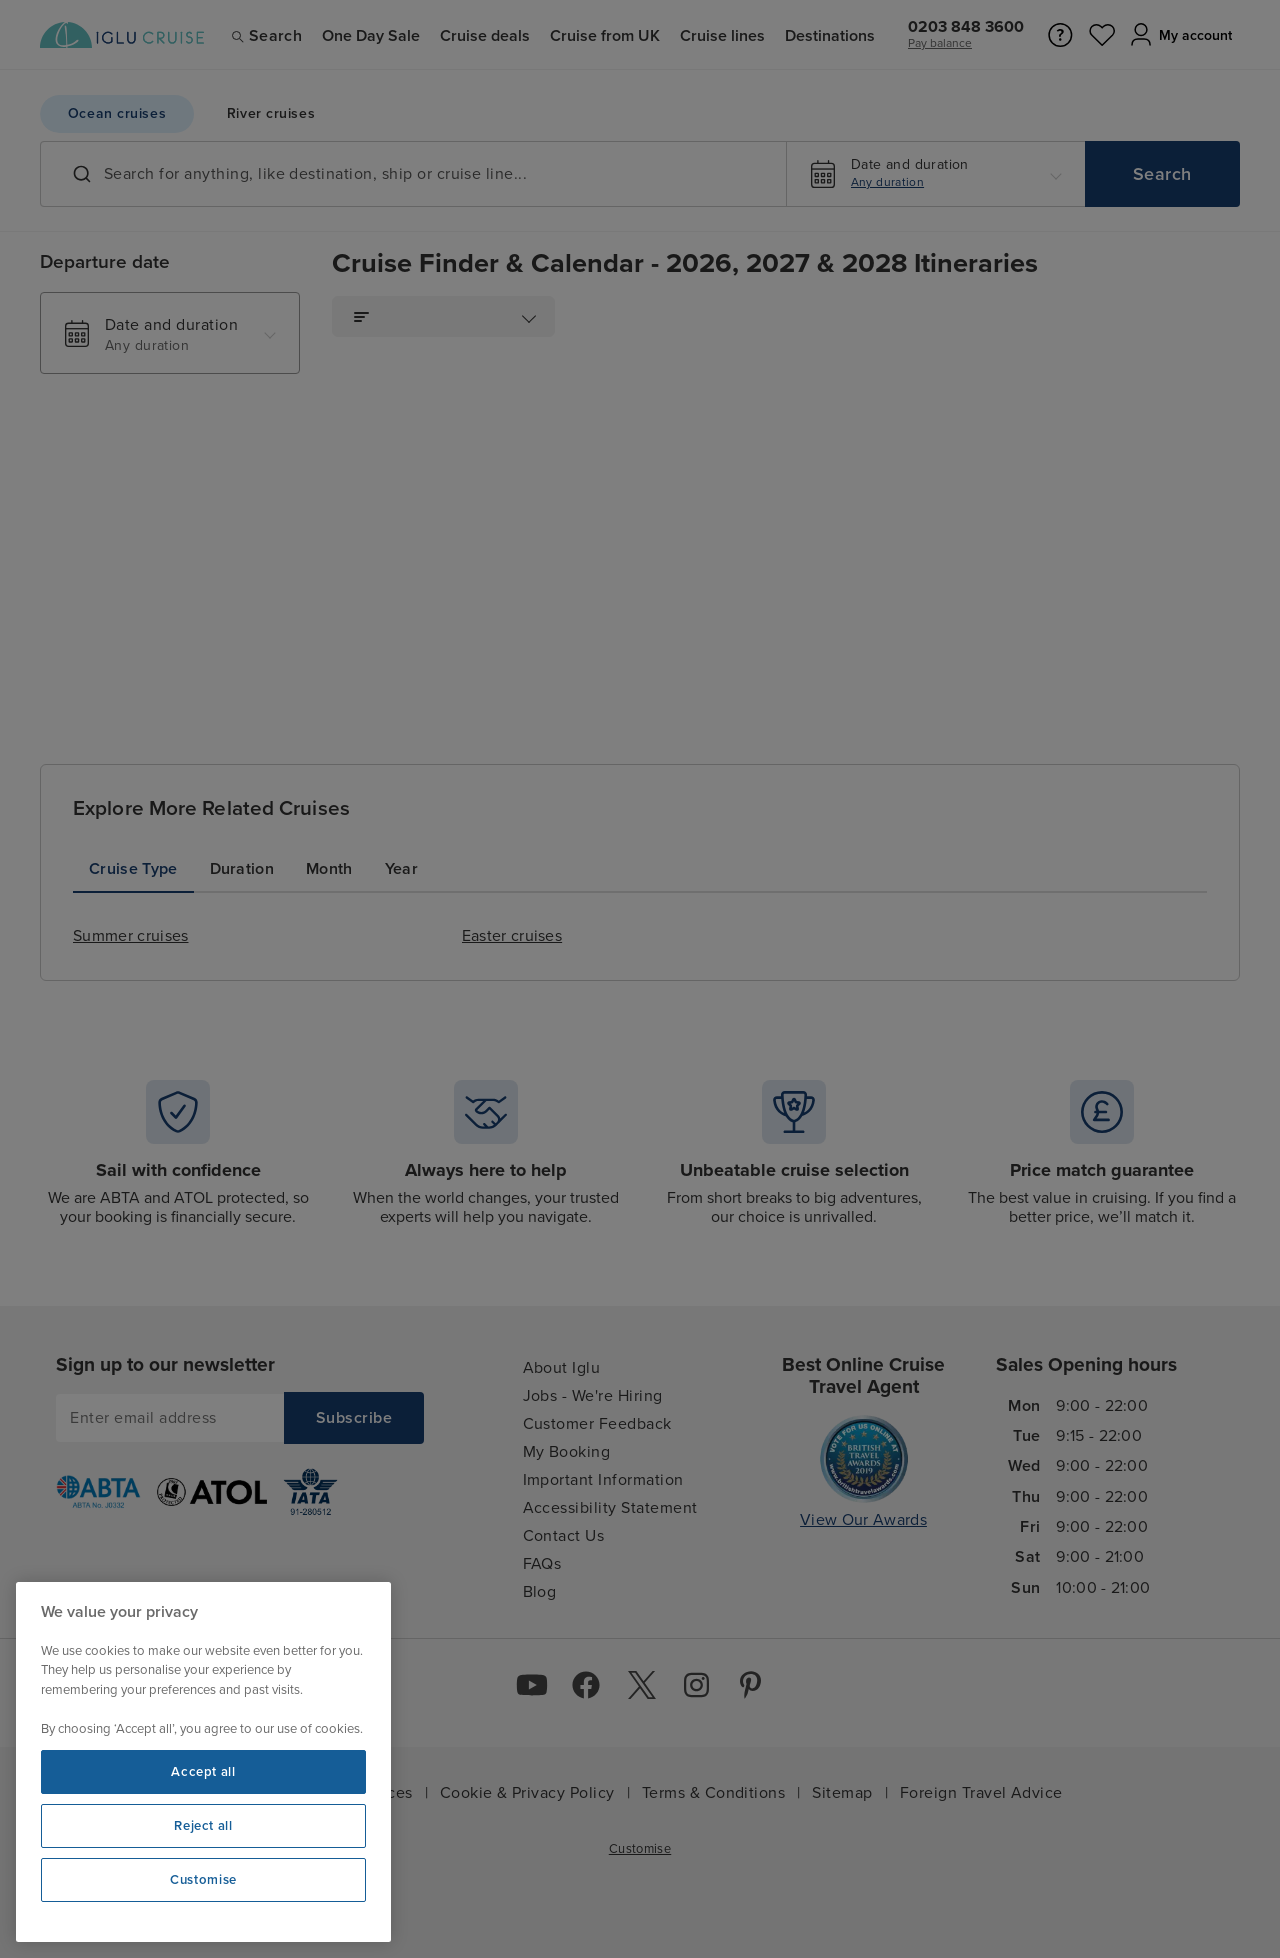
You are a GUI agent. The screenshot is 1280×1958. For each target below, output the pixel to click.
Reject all (203, 1826)
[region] (203, 1762)
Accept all (203, 1772)
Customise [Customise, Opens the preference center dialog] (203, 1880)
